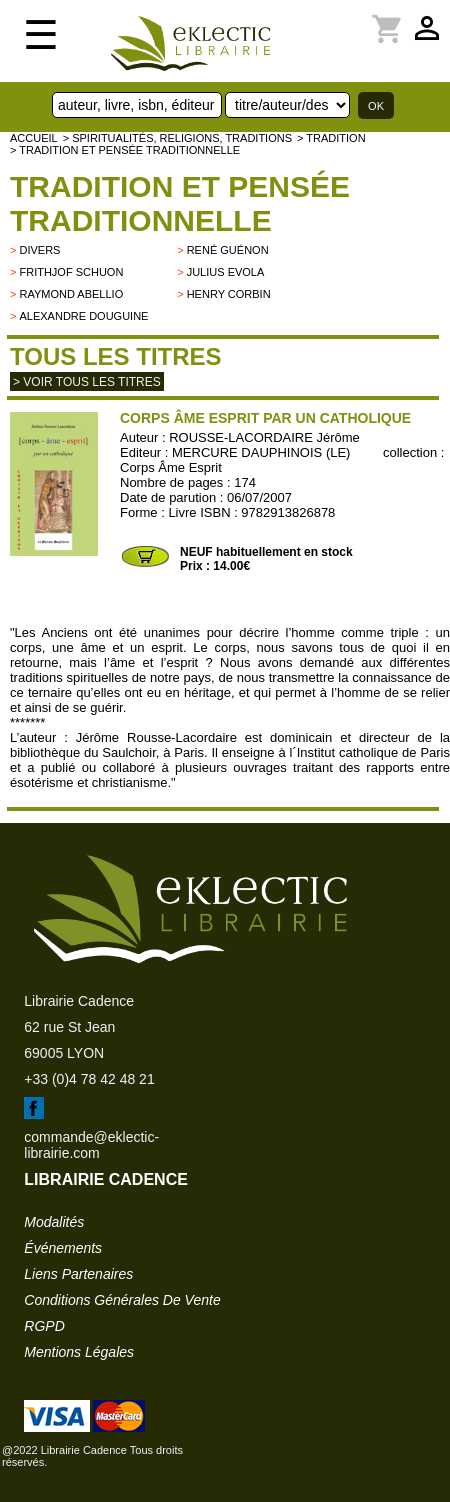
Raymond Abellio (71, 294)
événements (63, 1248)
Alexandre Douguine (83, 316)
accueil (34, 138)
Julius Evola (226, 272)
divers (39, 250)
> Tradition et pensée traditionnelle (125, 150)
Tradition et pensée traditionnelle (180, 203)
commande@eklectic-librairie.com (91, 1145)
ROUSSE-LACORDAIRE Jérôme (264, 437)
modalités (54, 1222)
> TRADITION (331, 138)
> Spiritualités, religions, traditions (177, 138)
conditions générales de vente (122, 1300)
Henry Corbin (229, 294)
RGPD (44, 1326)
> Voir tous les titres (87, 382)
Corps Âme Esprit (171, 467)
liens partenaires (78, 1274)
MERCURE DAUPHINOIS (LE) (261, 452)
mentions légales (79, 1352)
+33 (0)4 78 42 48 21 (89, 1079)
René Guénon (228, 250)
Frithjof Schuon (71, 272)
